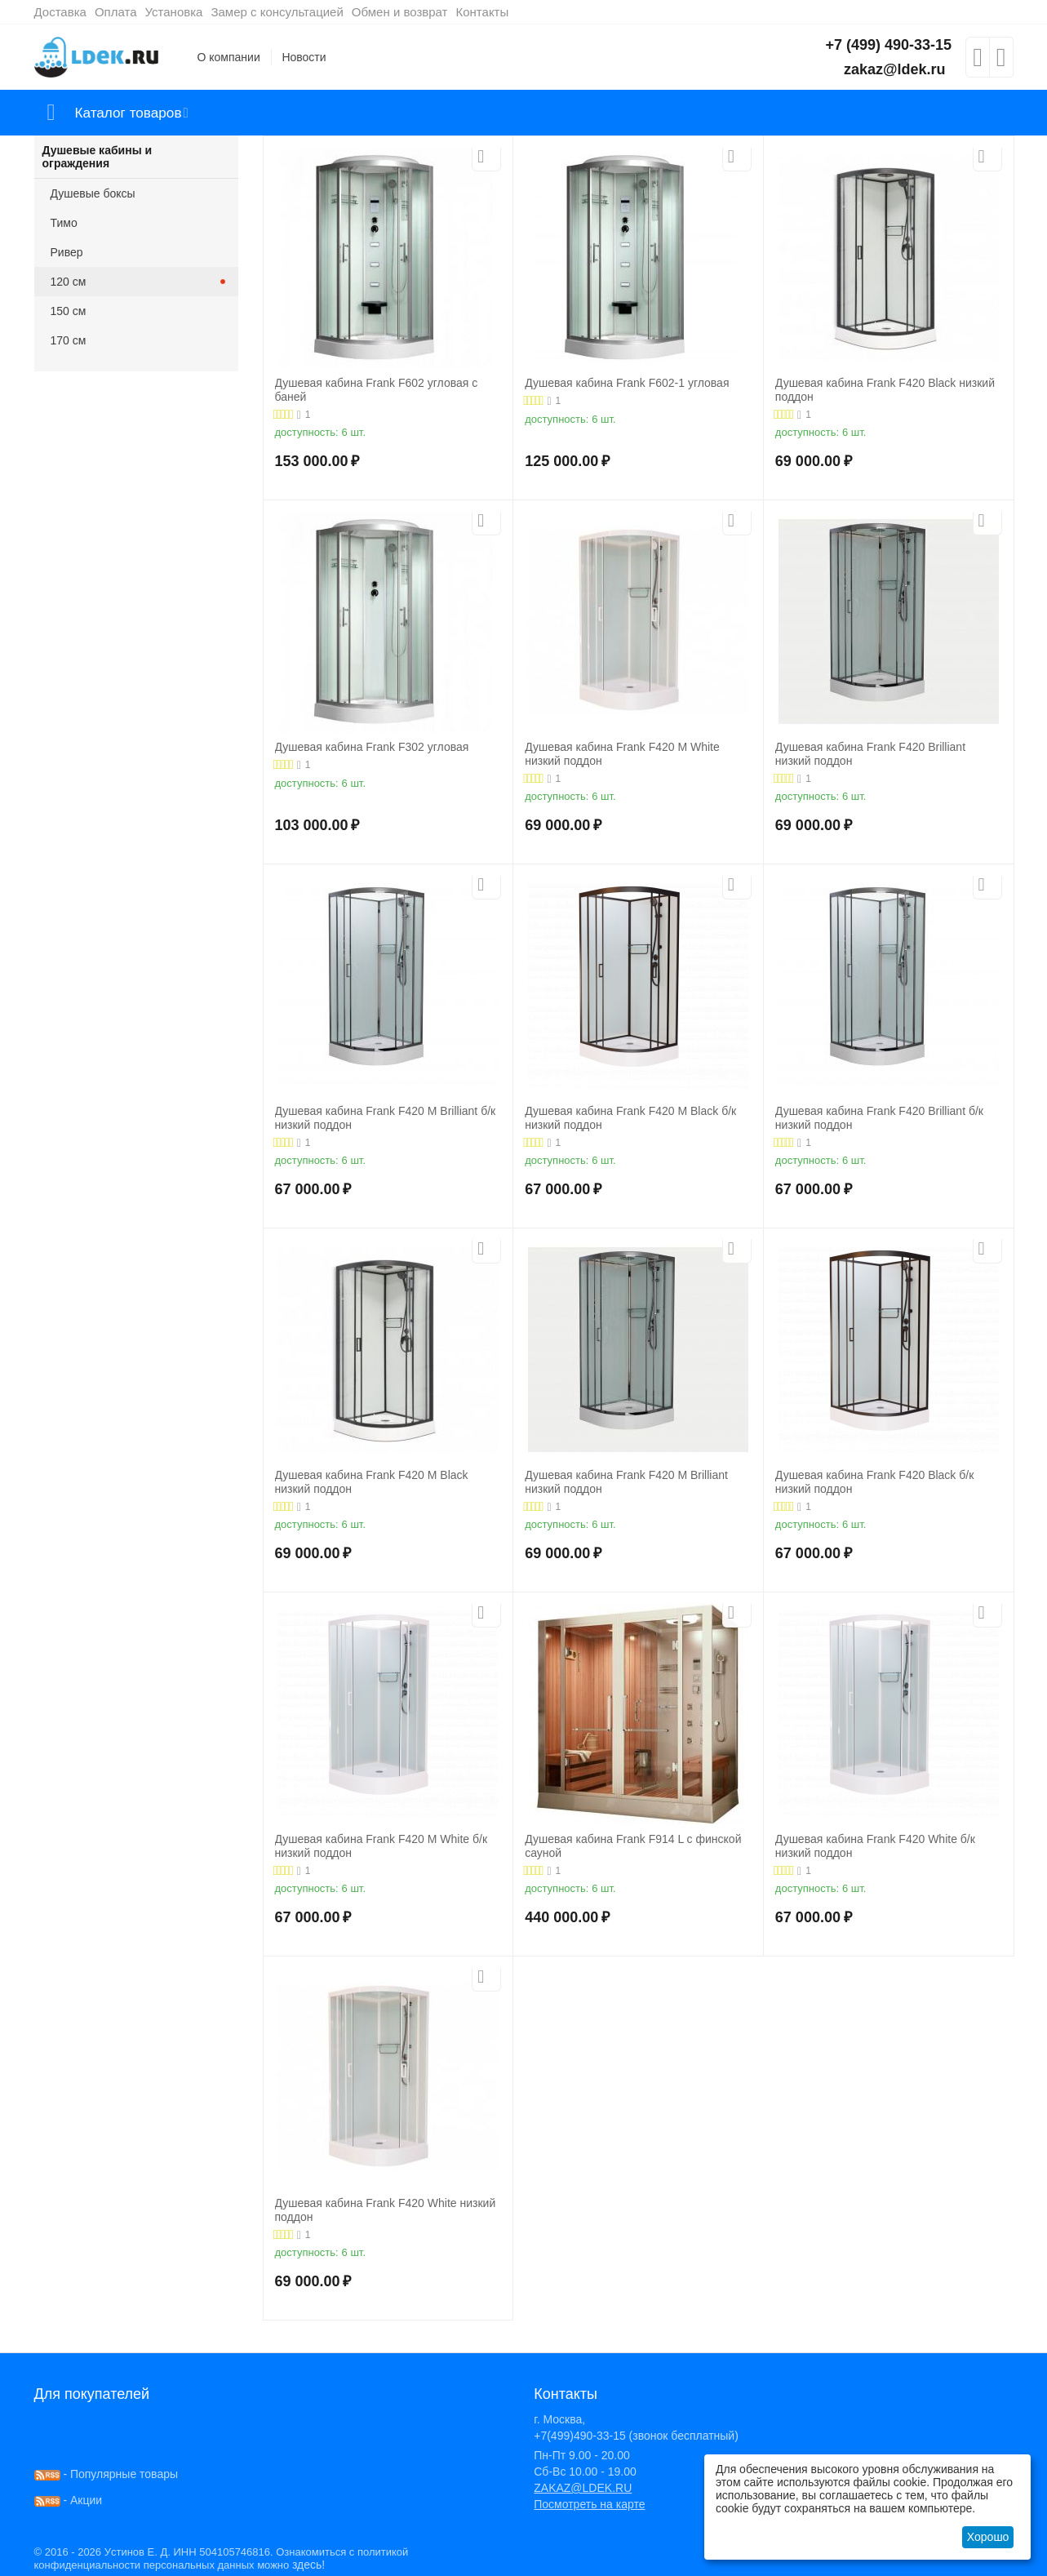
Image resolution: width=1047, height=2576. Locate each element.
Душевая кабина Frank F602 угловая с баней (376, 389)
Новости (304, 57)
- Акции (68, 2500)
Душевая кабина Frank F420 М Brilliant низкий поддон (626, 1481)
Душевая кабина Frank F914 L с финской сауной (633, 1845)
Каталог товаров (131, 112)
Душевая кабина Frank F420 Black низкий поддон (885, 389)
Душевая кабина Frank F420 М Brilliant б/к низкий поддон (385, 1117)
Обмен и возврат (400, 12)
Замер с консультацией (277, 12)
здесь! (308, 2564)
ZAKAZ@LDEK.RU (583, 2487)
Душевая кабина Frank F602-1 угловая (627, 382)
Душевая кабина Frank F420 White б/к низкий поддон (875, 1845)
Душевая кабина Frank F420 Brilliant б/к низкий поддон (879, 1117)
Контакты (481, 12)
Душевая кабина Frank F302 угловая (372, 746)
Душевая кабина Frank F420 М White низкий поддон (622, 753)
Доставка (60, 12)
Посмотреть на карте (589, 2504)
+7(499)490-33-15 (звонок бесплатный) (636, 2435)
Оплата (116, 12)
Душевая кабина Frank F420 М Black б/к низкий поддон (630, 1117)
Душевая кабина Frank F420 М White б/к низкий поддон (381, 1845)
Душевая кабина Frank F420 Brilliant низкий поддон (870, 753)
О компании (228, 57)
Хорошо (988, 2536)
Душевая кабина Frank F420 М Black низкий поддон (371, 1481)
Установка (174, 12)
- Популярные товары (106, 2474)
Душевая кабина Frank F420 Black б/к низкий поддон (874, 1481)
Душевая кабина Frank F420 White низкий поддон (385, 2209)
